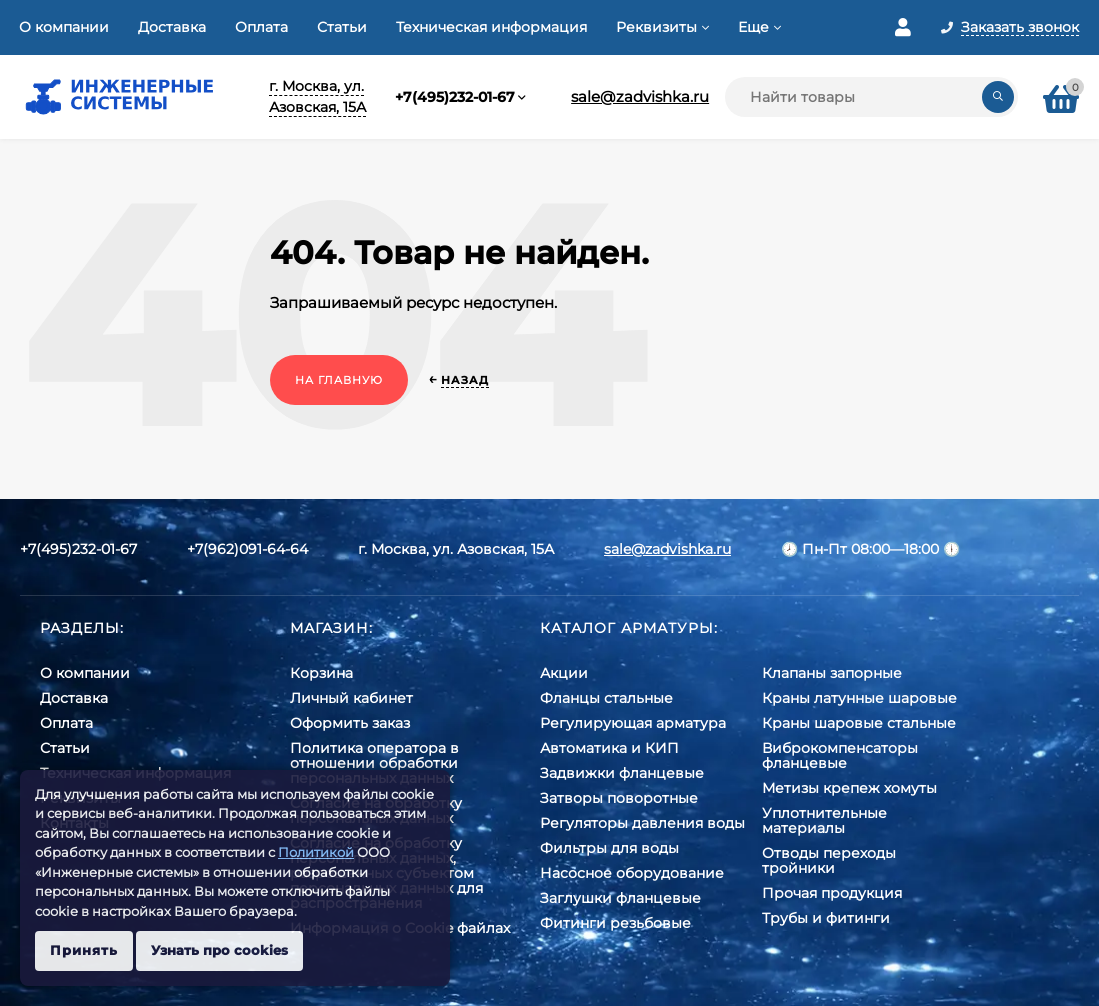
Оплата (261, 27)
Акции (564, 673)
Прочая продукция (832, 893)
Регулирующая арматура (633, 723)
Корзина (321, 673)
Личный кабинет (351, 698)
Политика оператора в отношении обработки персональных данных (374, 763)
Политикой (316, 852)
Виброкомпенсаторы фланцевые (840, 755)
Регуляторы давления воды (642, 823)
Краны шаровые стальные (859, 723)
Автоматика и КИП (609, 748)
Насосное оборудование (632, 873)
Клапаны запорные (832, 673)
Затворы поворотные (619, 798)
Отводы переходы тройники (829, 860)
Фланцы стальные (606, 698)
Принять (84, 950)
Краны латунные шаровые (859, 698)
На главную (339, 380)
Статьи (342, 27)
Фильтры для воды (609, 848)
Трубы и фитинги (826, 918)
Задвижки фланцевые (622, 773)
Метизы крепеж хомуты (849, 788)
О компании (64, 27)
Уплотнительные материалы (824, 820)
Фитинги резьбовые (615, 923)
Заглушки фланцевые (620, 898)
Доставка (172, 27)
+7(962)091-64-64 (247, 549)
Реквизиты (656, 27)
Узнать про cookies (219, 950)
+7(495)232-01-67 (455, 97)
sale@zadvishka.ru (640, 96)
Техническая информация (491, 27)
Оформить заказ (350, 723)
